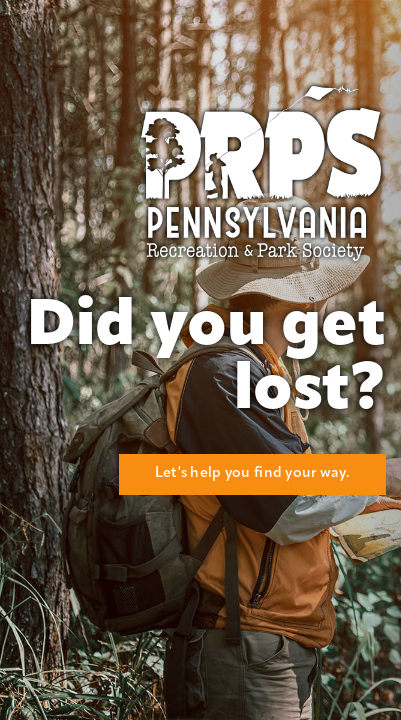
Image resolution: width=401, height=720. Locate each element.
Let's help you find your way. (252, 473)
